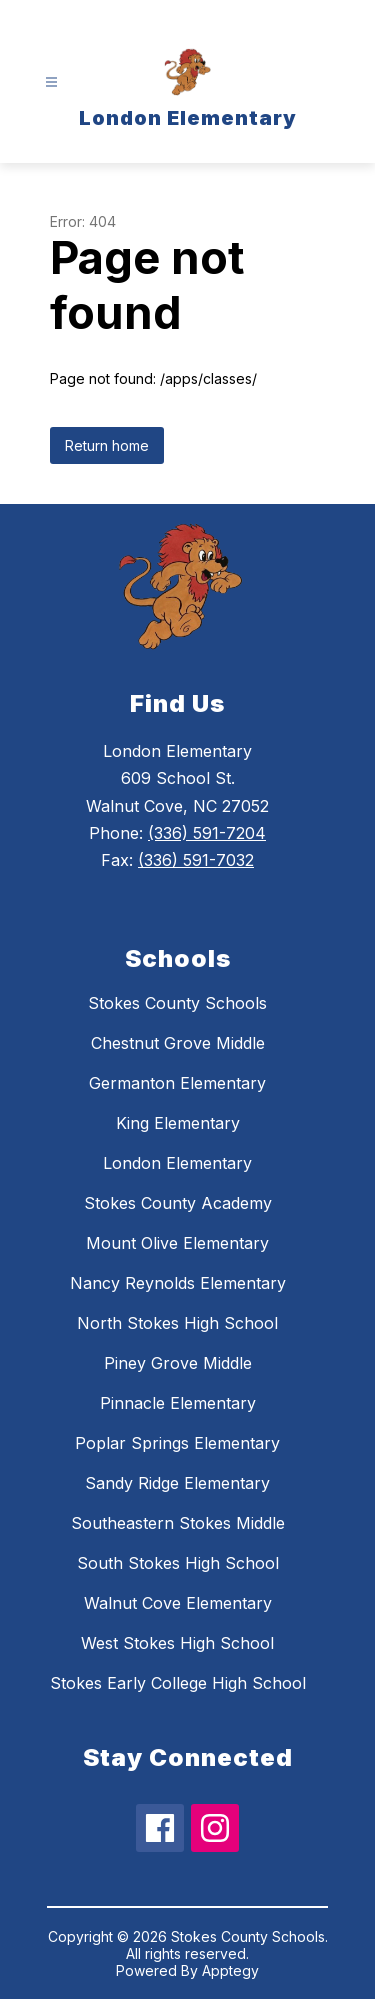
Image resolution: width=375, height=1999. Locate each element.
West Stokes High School (177, 1643)
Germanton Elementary (177, 1083)
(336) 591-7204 (207, 833)
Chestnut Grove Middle (178, 1043)
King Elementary (178, 1123)
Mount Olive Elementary (177, 1243)
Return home (107, 445)
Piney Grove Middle (178, 1363)
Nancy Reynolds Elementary (178, 1283)
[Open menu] (51, 82)
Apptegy (230, 1970)
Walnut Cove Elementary (178, 1603)
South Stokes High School (178, 1563)
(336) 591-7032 (196, 860)
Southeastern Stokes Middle (178, 1523)
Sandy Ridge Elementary (177, 1483)
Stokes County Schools (177, 1003)
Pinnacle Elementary (178, 1403)
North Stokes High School (177, 1323)
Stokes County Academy (178, 1203)
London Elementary (177, 1163)
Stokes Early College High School (178, 1683)
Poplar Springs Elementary (177, 1443)
